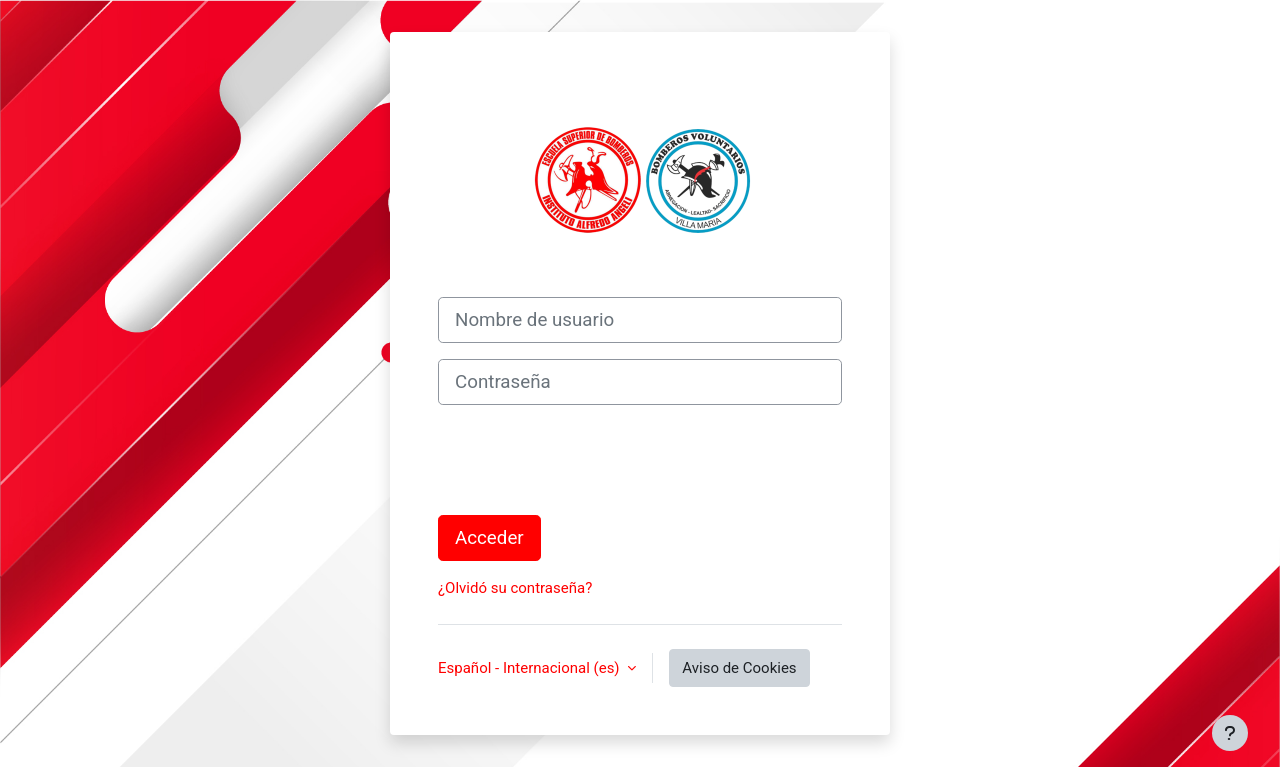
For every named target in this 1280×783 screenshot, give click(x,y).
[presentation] (590, 460)
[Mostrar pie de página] (1230, 733)
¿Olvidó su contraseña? (515, 588)
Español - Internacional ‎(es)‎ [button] (530, 668)
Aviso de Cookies (739, 668)
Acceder (489, 538)
